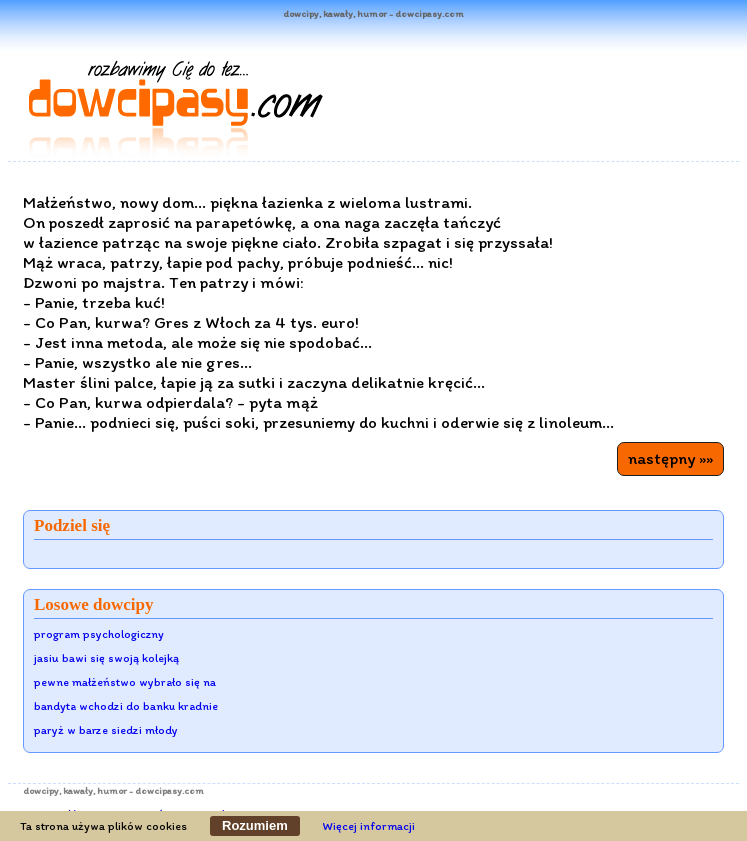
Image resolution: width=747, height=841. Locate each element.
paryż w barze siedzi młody (106, 730)
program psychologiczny (99, 634)
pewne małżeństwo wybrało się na (125, 682)
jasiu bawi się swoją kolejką (106, 658)
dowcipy (41, 790)
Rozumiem (255, 825)
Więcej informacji (369, 826)
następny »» (670, 458)
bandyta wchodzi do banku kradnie (126, 706)
